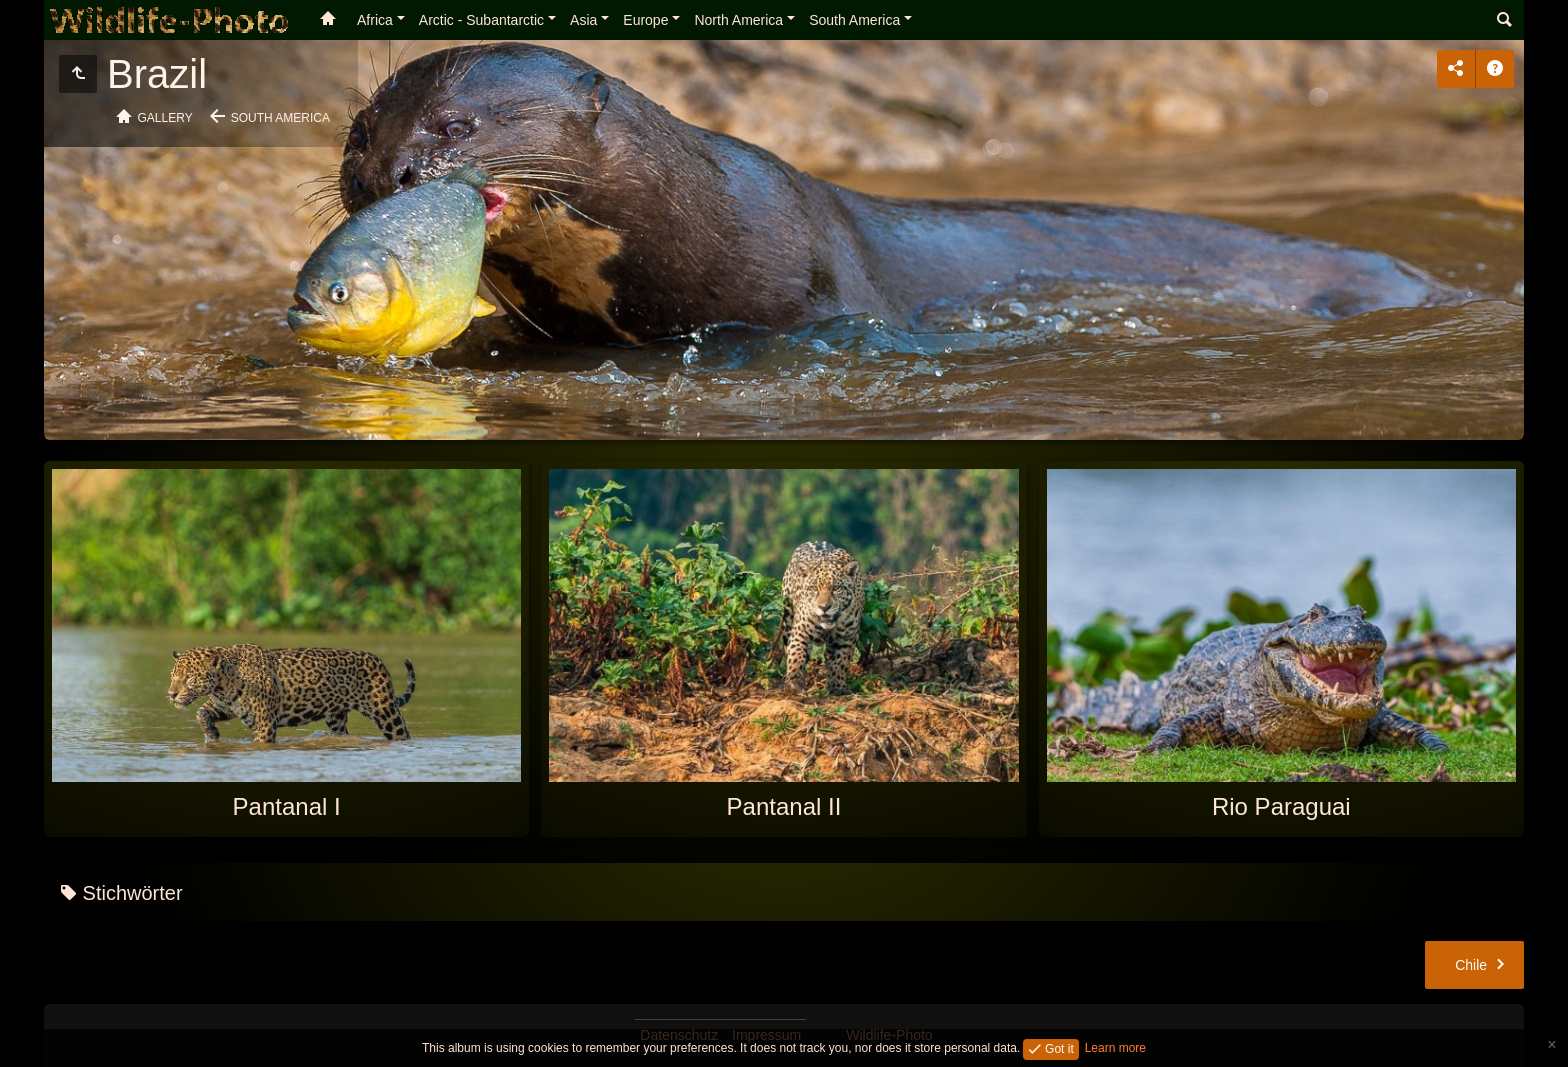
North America (738, 20)
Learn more (1115, 1048)
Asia (583, 20)
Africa (375, 20)
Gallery (165, 118)
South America (854, 20)
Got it (1058, 1048)
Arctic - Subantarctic (481, 20)
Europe (645, 20)
